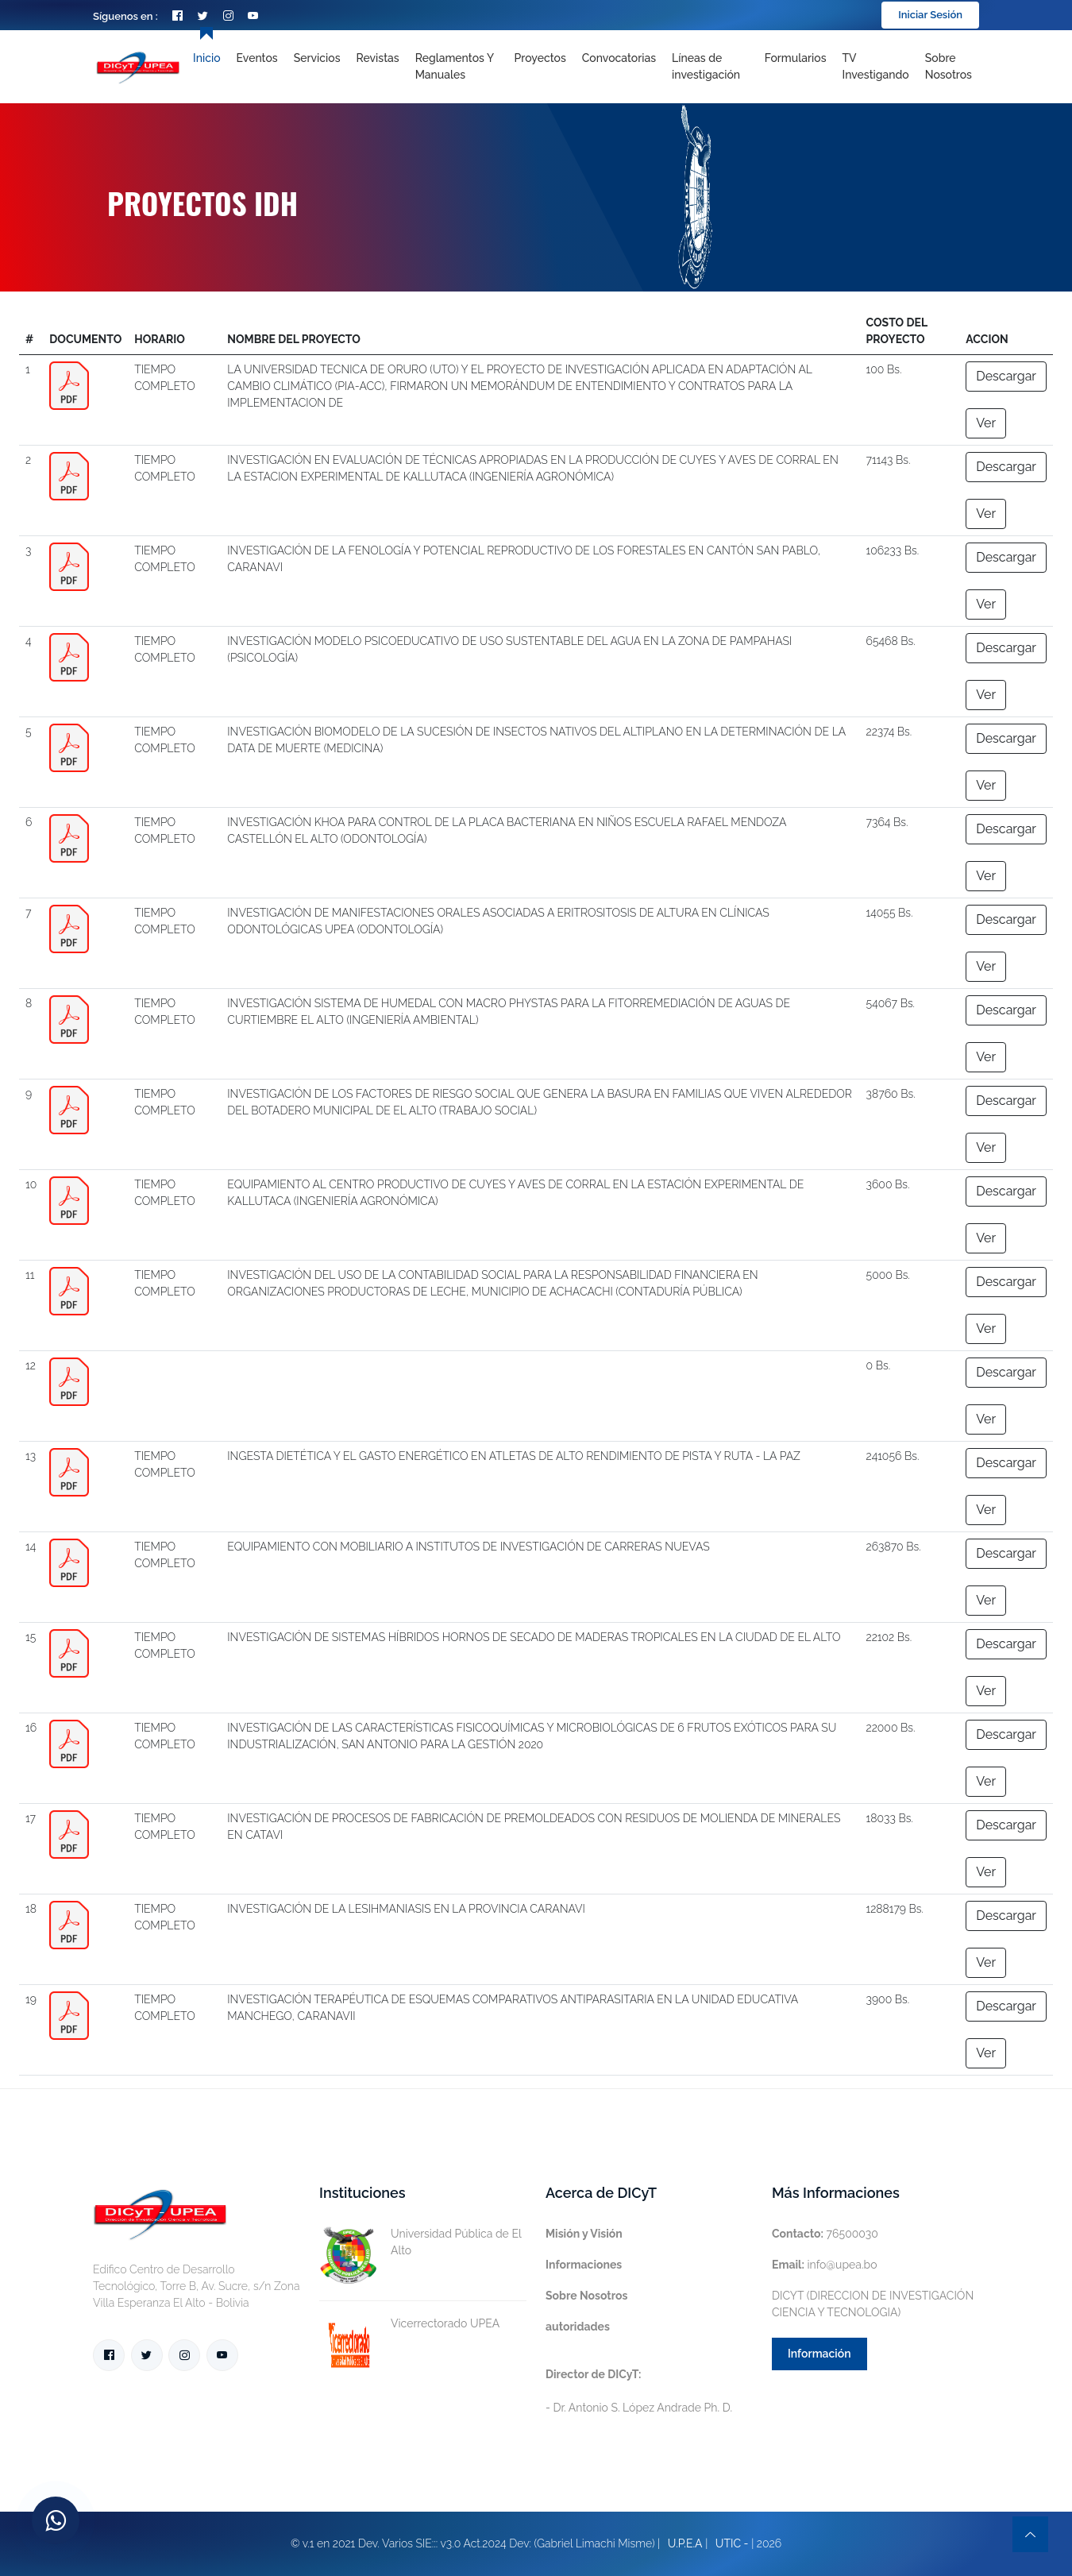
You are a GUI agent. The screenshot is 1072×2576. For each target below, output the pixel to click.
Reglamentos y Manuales (454, 66)
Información (819, 2353)
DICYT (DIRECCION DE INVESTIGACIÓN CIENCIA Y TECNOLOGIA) (873, 2304)
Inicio (206, 58)
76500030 (825, 2233)
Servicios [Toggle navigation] (317, 58)
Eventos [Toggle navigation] (257, 58)
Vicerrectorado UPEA (409, 2323)
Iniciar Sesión (930, 15)
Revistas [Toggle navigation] (378, 58)
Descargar (1006, 376)
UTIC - (732, 2543)
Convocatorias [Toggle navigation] (619, 58)
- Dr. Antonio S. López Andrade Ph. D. (639, 2391)
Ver (986, 423)
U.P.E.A (685, 2543)
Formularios (796, 58)
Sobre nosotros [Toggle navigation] (948, 66)
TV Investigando (876, 66)
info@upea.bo (824, 2264)
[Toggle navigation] (710, 66)
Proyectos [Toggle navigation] (540, 58)
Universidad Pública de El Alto (420, 2242)
